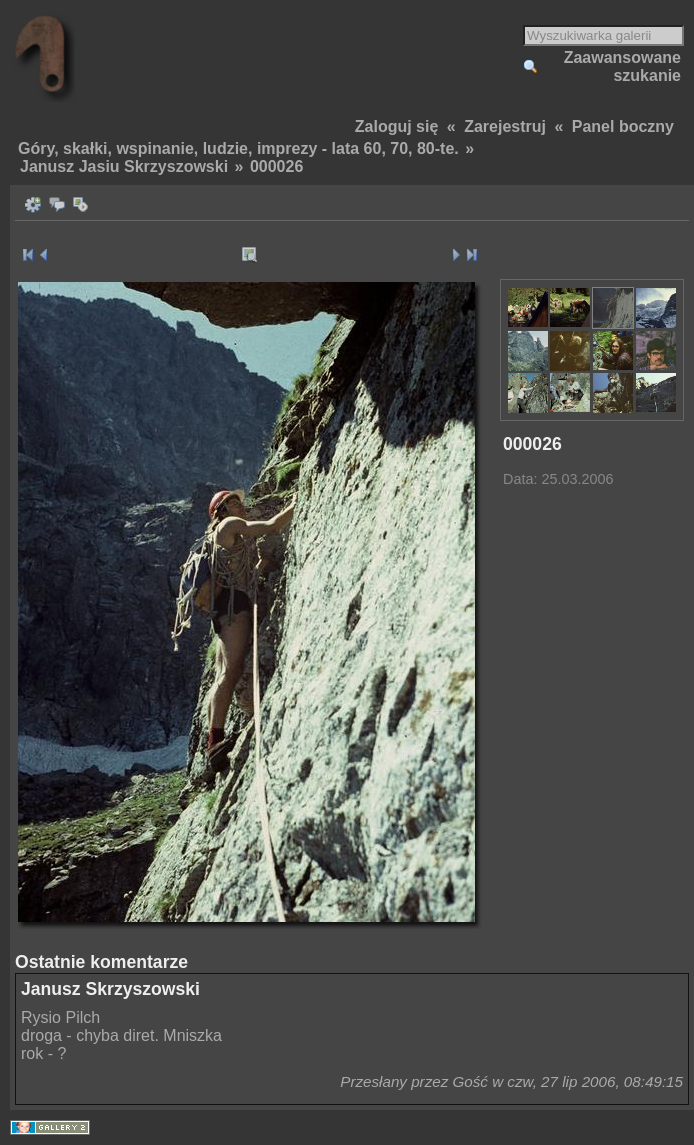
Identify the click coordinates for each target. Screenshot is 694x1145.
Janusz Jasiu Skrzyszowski (124, 166)
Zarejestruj (505, 126)
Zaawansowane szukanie (622, 66)
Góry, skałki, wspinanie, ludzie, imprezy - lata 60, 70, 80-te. (238, 148)
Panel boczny (623, 126)
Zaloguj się (397, 126)
